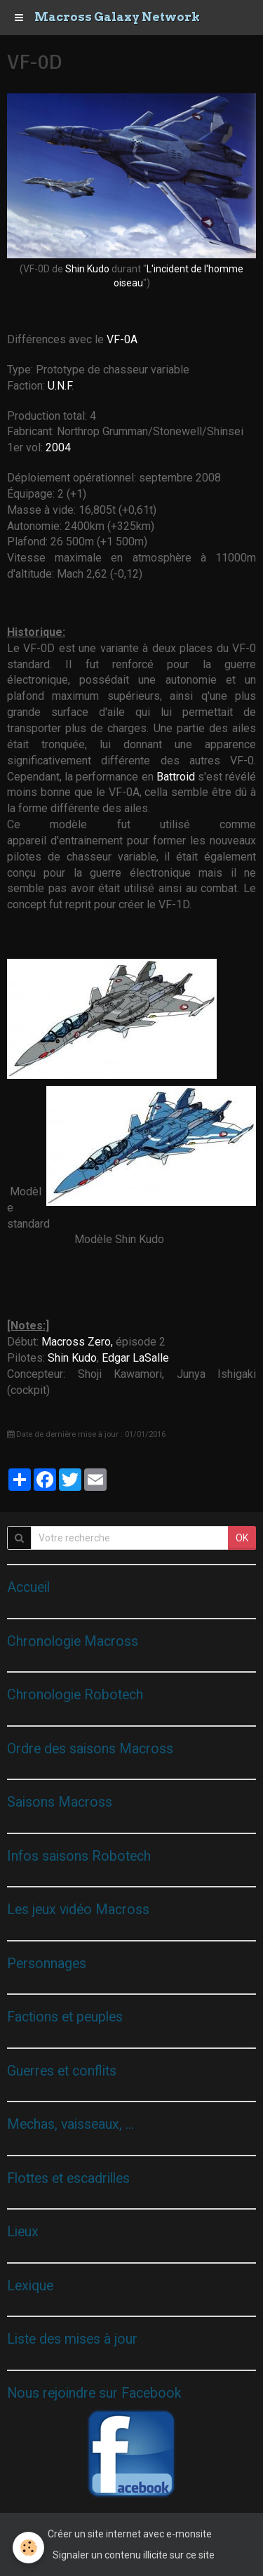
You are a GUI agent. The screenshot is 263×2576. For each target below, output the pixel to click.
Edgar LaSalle (135, 1358)
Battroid (177, 776)
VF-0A (122, 339)
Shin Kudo (87, 268)
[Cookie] (28, 2547)
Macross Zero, (77, 1341)
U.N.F (60, 385)
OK (242, 1537)
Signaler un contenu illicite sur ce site (134, 2555)
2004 (58, 447)
